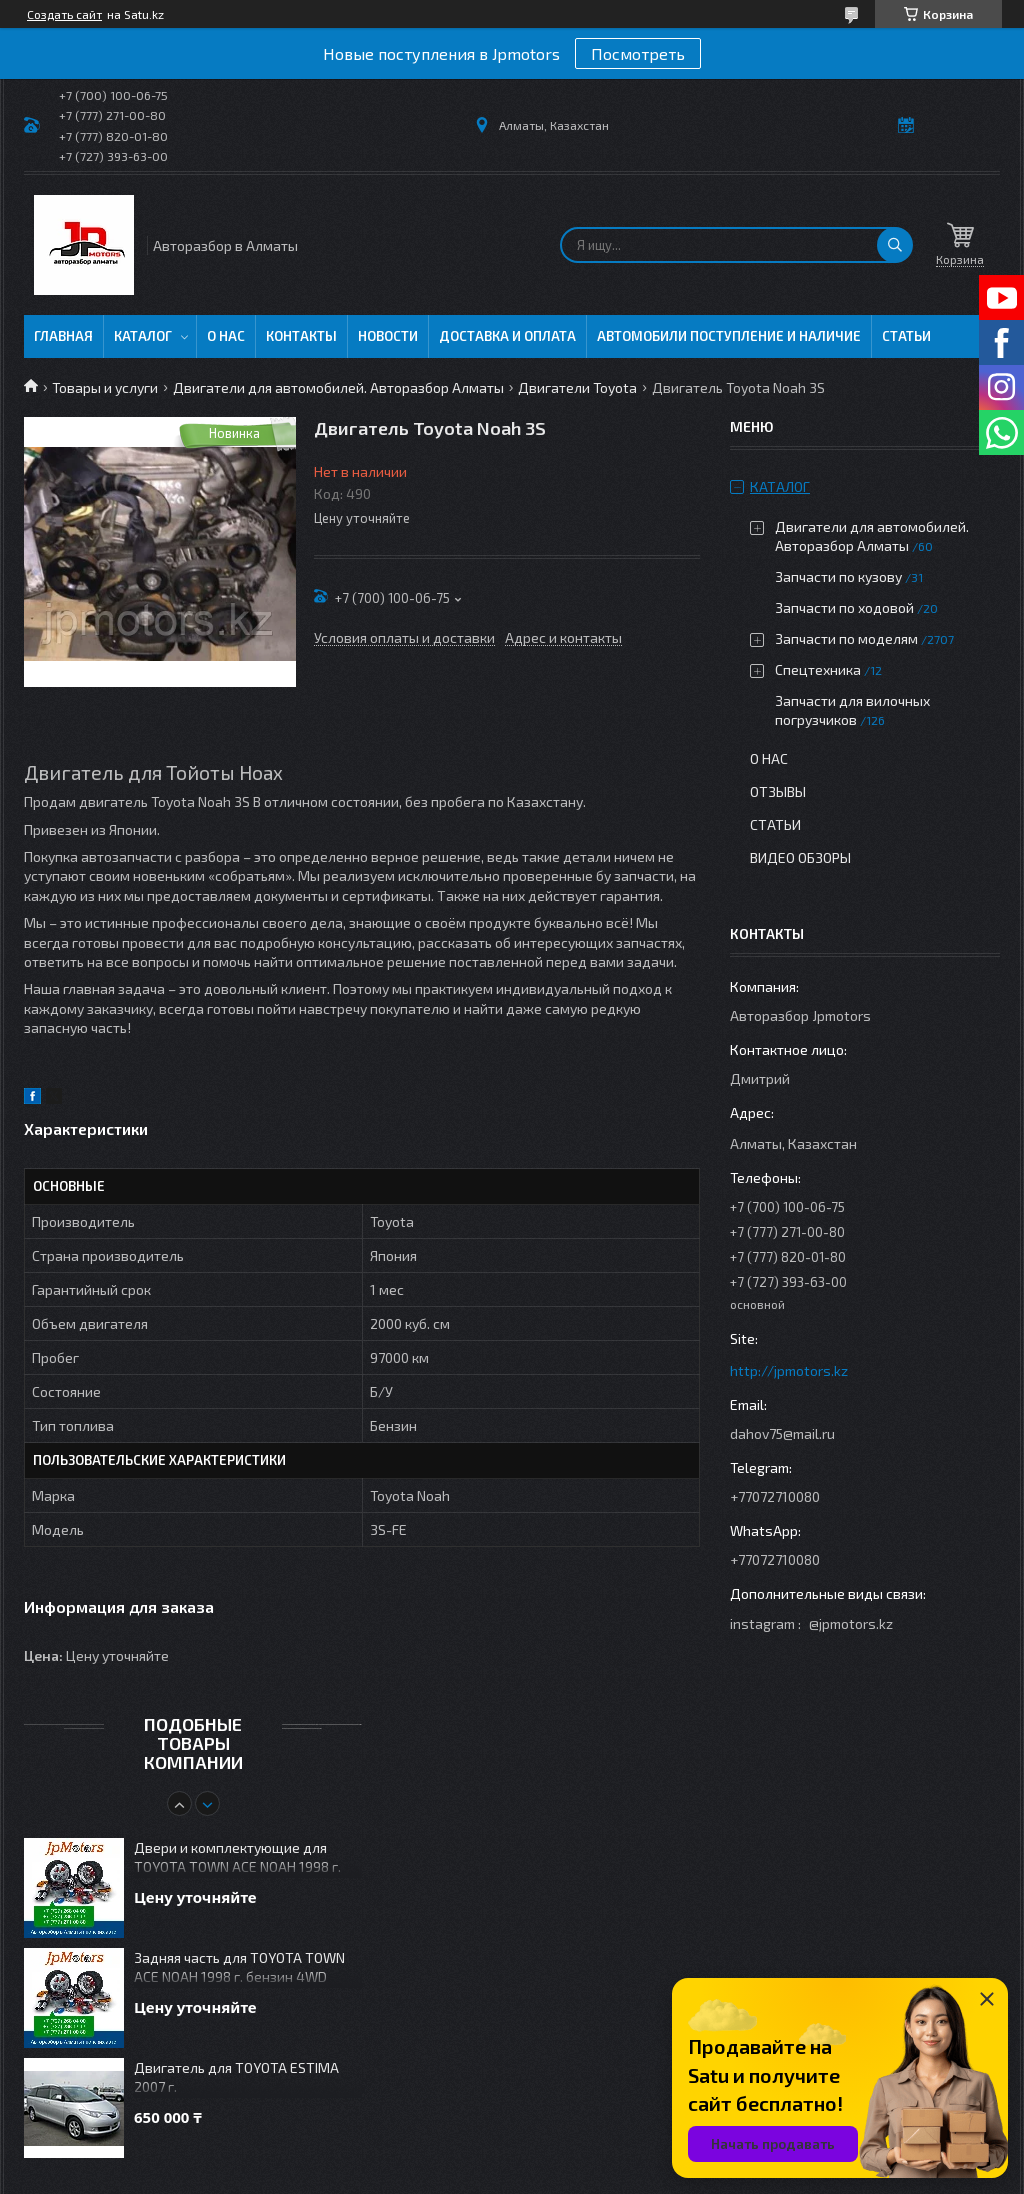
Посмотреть (638, 53)
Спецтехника (818, 669)
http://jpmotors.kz (789, 1370)
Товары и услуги (105, 387)
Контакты (301, 336)
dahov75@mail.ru (782, 1433)
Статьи (906, 336)
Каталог (143, 336)
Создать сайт (64, 14)
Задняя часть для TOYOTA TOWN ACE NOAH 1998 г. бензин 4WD (239, 1967)
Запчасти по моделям (846, 638)
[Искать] (895, 245)
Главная (63, 336)
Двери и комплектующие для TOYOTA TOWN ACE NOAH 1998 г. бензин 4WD (237, 1858)
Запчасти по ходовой (844, 607)
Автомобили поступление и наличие (729, 336)
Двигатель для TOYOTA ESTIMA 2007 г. (236, 2077)
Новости (388, 336)
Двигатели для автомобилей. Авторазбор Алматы (338, 387)
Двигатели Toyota (577, 387)
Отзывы (778, 791)
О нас (226, 336)
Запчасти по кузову (838, 576)
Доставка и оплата (507, 336)
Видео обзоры (800, 857)
